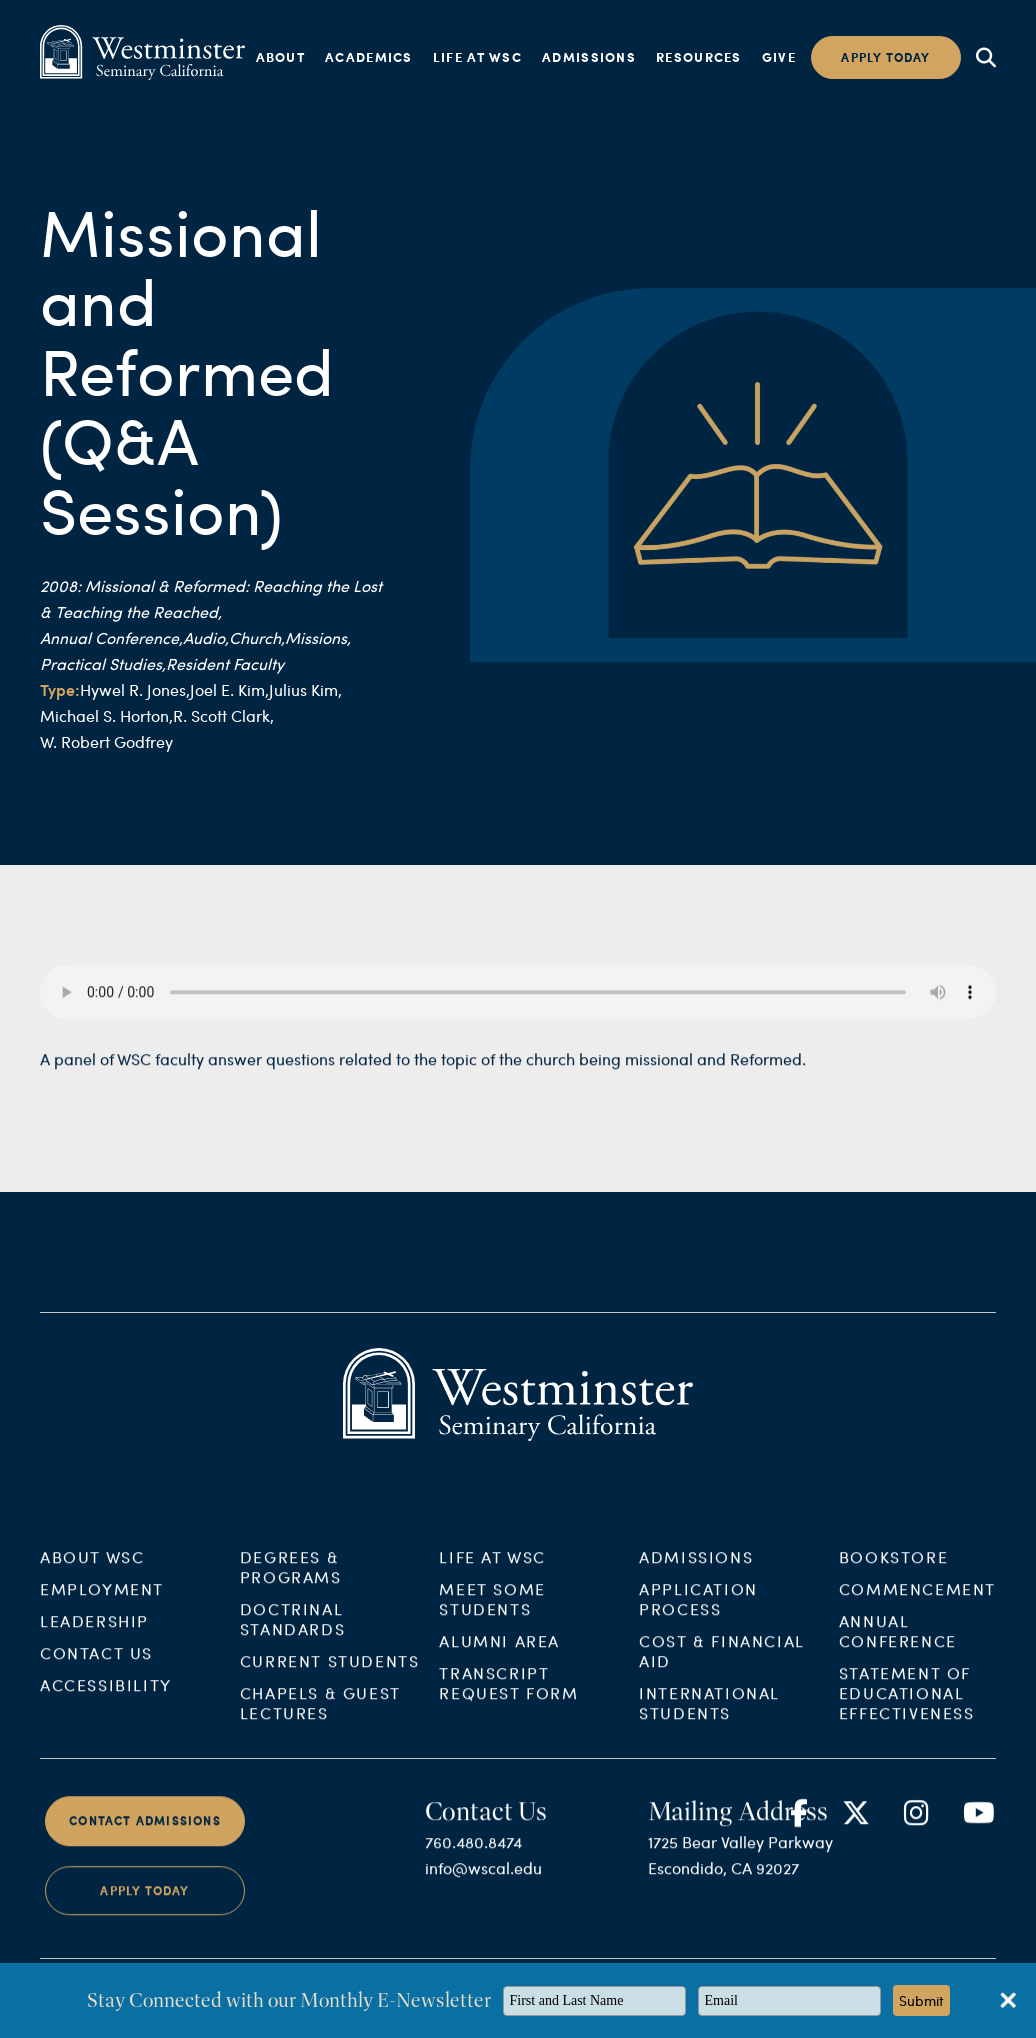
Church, (257, 637)
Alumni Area (499, 1657)
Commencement (917, 1605)
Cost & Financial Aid (722, 1667)
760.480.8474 (473, 1857)
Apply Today (144, 1906)
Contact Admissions (145, 1837)
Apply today (885, 57)
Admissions (589, 57)
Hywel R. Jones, (135, 689)
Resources (699, 57)
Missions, (318, 637)
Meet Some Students (492, 1615)
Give (779, 57)
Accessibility (106, 1701)
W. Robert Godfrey (106, 741)
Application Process (698, 1615)
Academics (369, 57)
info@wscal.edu (483, 1883)
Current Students (330, 1677)
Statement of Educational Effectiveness (907, 1709)
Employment (102, 1605)
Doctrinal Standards (292, 1635)
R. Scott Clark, (223, 715)
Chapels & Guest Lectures (320, 1719)
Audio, (206, 637)
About (281, 57)
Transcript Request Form (508, 1699)
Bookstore (893, 1573)
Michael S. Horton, (106, 715)
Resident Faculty (225, 663)
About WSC (92, 1573)
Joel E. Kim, (229, 689)
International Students (709, 1719)
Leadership (94, 1637)
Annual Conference (898, 1647)
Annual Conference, (111, 637)
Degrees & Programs (291, 1583)
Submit (921, 2000)
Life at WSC (477, 57)
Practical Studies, (103, 663)
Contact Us (96, 1669)
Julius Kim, (305, 689)
